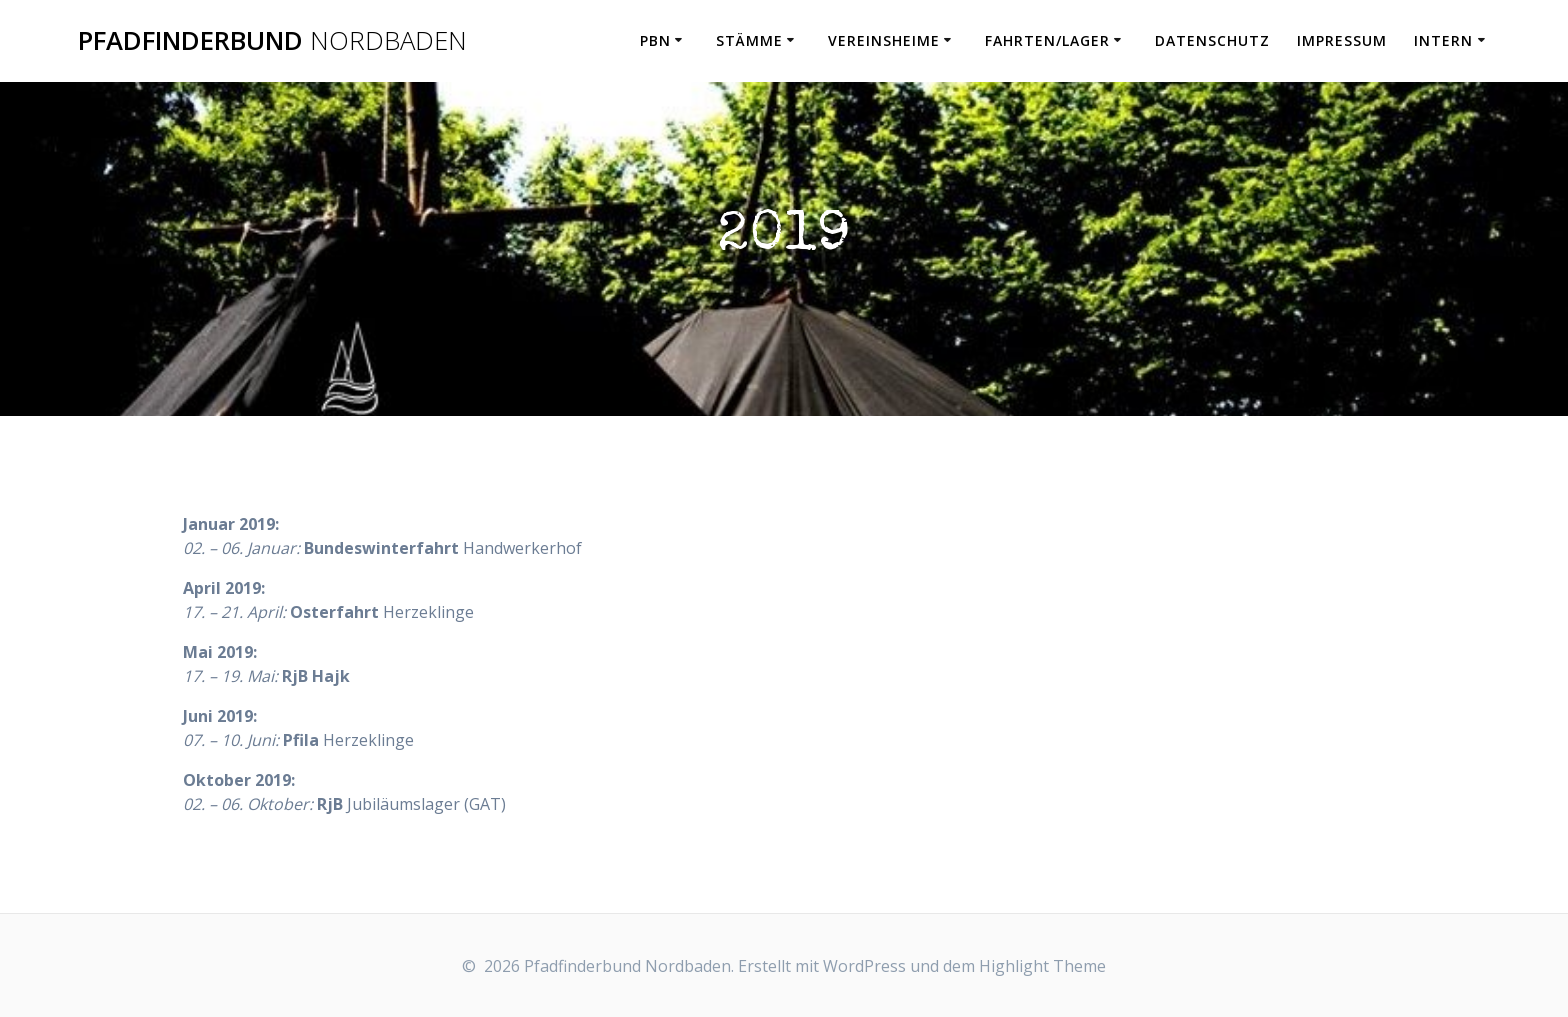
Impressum (1342, 40)
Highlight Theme (1042, 966)
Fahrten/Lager (1047, 40)
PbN (655, 40)
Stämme (749, 40)
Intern (1443, 40)
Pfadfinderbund (272, 41)
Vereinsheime (884, 40)
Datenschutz (1212, 40)
